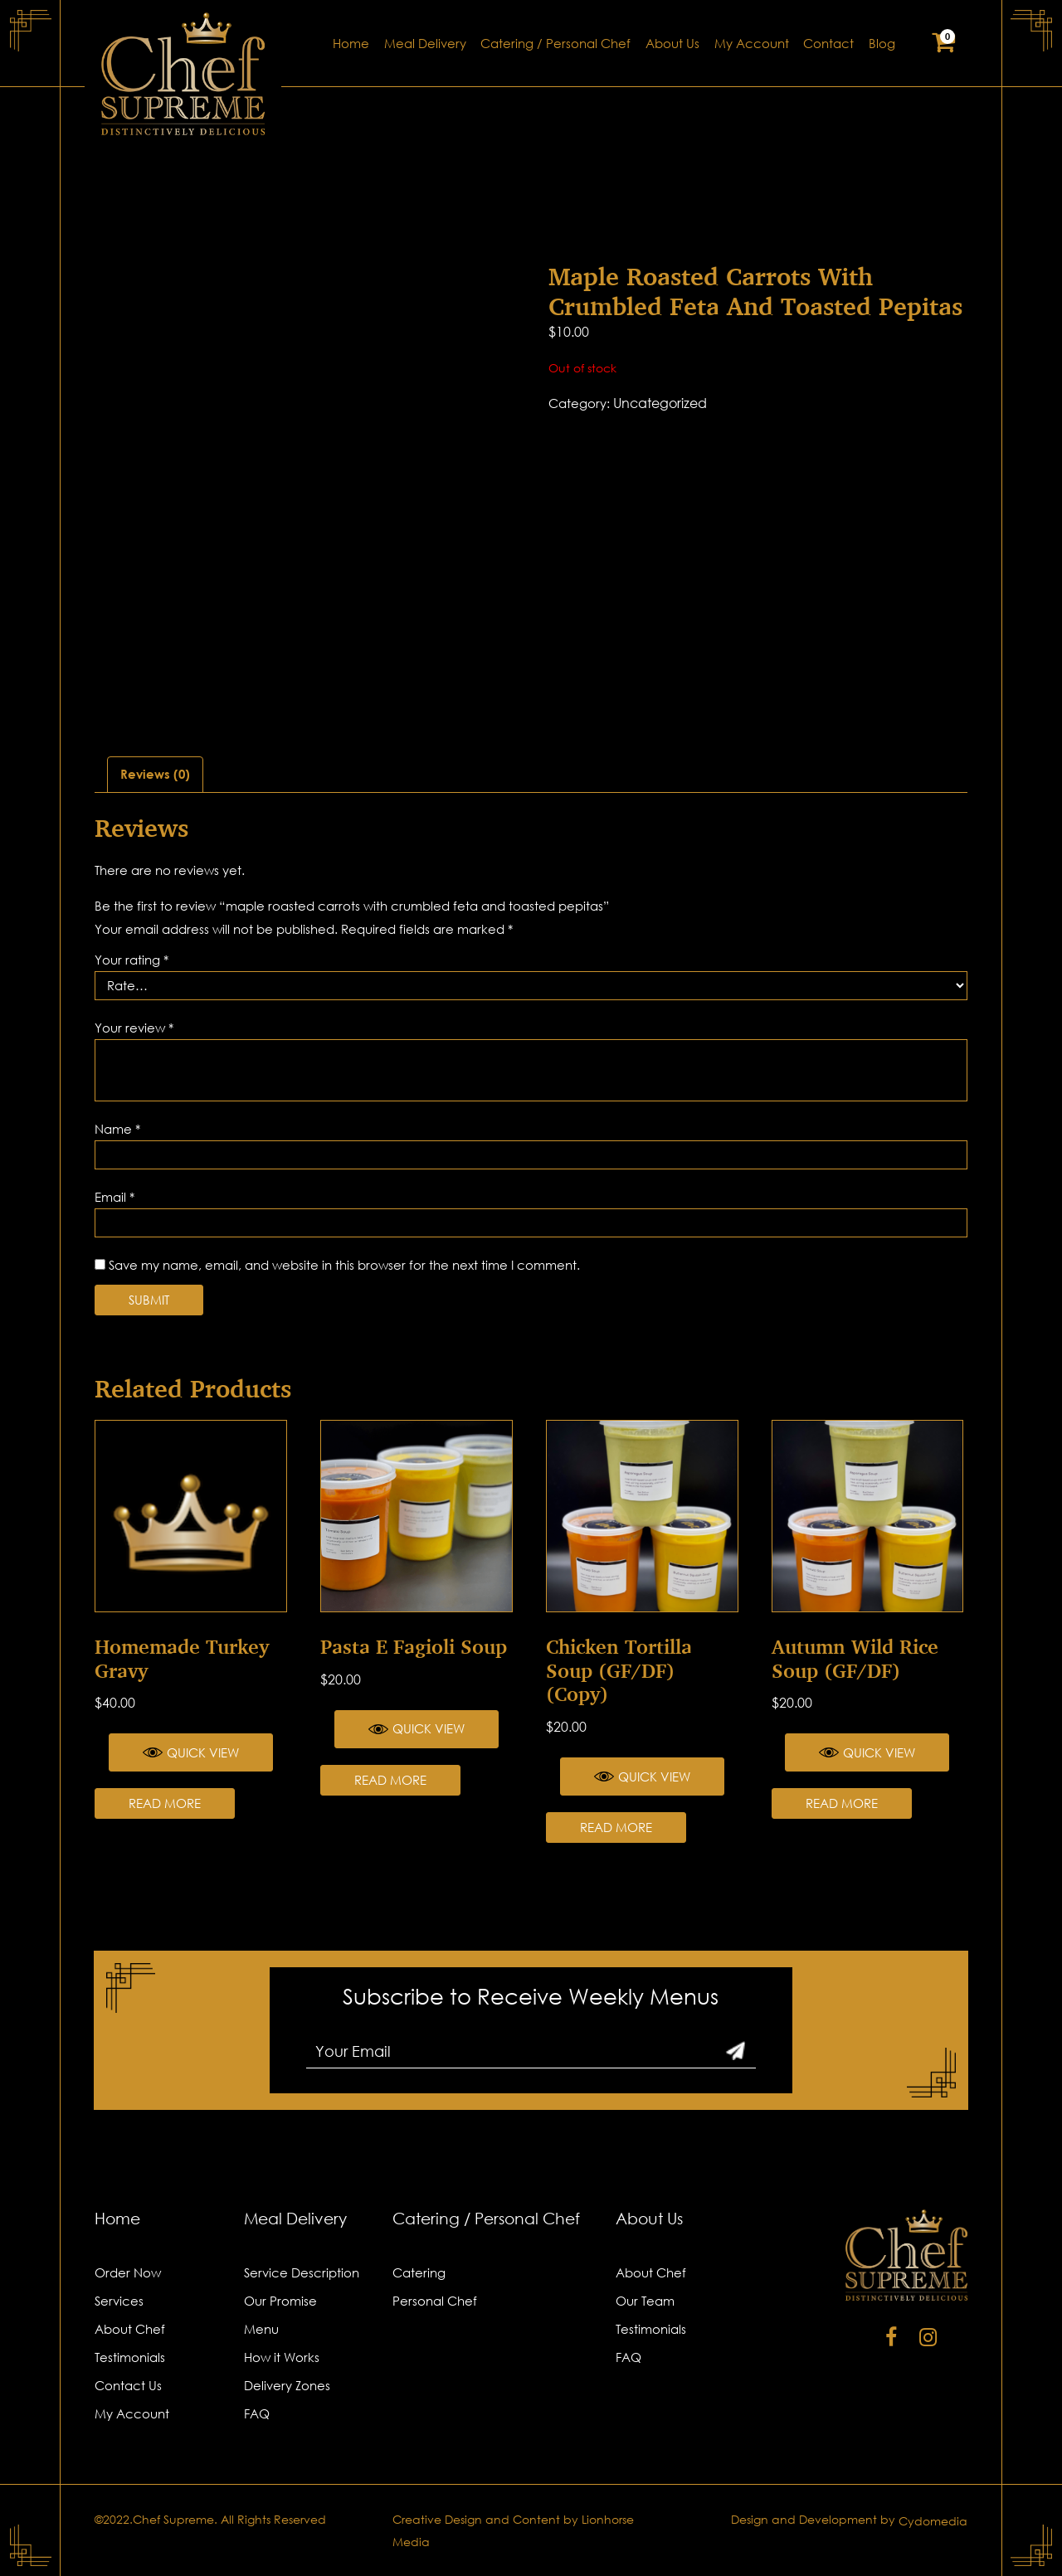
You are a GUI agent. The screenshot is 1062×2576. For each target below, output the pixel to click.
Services (119, 2300)
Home (351, 43)
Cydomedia (933, 2521)
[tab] (155, 774)
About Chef (130, 2328)
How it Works (281, 2357)
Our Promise (280, 2300)
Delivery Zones (287, 2385)
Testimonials (130, 2357)
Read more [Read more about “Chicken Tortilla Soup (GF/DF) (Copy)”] (616, 1827)
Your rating (131, 959)
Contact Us (128, 2385)
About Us (672, 43)
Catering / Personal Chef (555, 43)
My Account (751, 43)
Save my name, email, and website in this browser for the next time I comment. (344, 1264)
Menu (261, 2328)
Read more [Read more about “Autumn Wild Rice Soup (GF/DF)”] (842, 1803)
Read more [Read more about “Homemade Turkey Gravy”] (165, 1803)
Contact (828, 43)
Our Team (645, 2300)
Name (117, 1128)
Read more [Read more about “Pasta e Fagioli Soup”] (390, 1779)
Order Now (128, 2272)
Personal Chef (434, 2300)
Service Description (301, 2272)
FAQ (257, 2413)
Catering (419, 2272)
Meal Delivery (425, 43)
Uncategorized (660, 403)
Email (114, 1196)
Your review (134, 1027)
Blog (882, 43)
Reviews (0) (155, 773)
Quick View (191, 1752)
